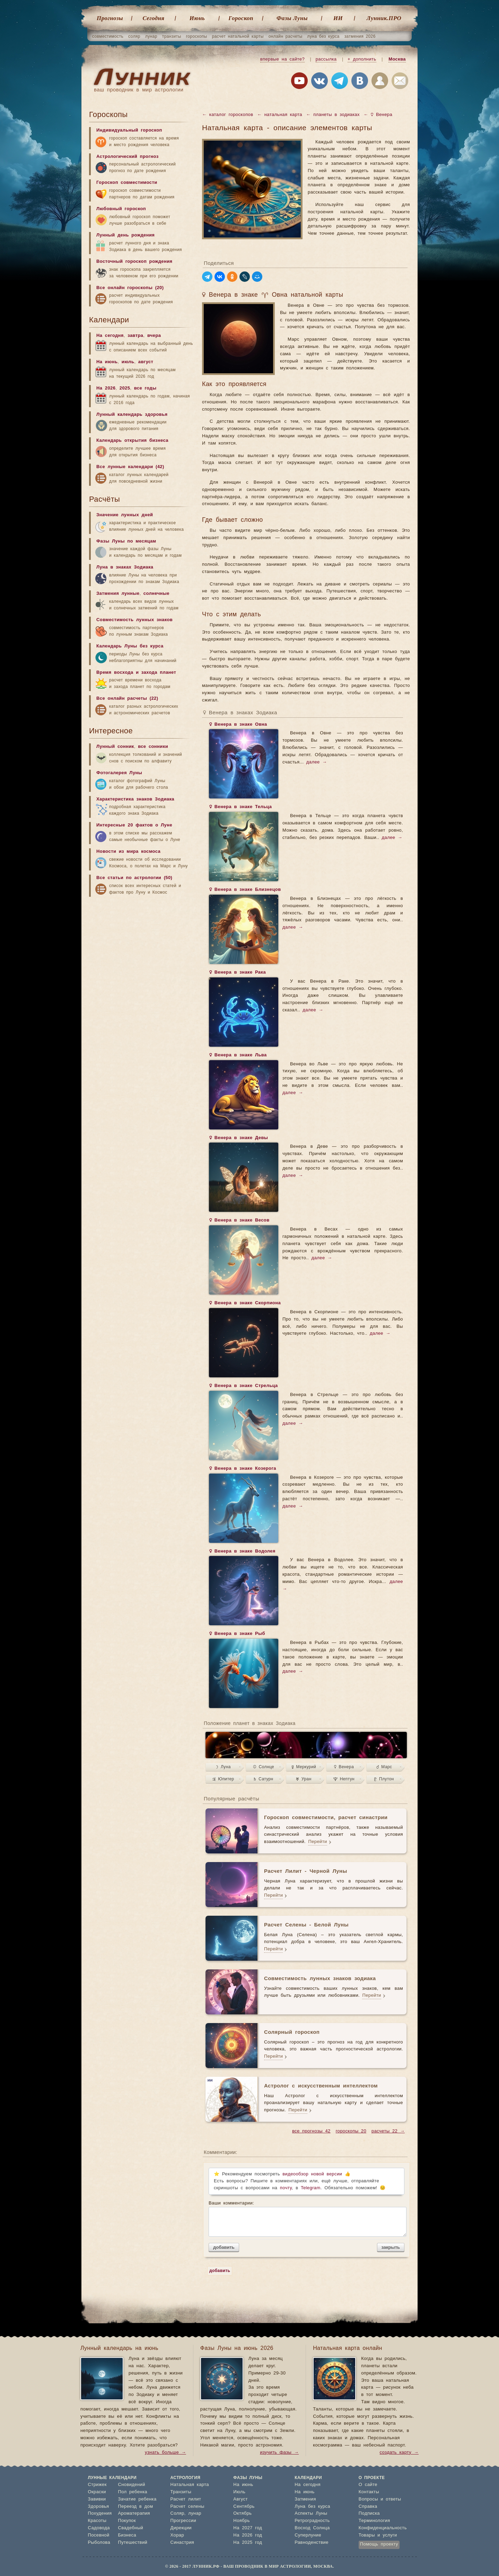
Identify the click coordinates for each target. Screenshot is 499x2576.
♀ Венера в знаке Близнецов (245, 890)
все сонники (153, 746)
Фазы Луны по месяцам (126, 541)
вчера (154, 335)
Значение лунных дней (124, 515)
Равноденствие (312, 2542)
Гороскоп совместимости (126, 182)
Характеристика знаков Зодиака (135, 799)
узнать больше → (165, 2452)
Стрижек (97, 2484)
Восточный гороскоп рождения (134, 261)
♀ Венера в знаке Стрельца (243, 1386)
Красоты (97, 2520)
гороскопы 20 (351, 2131)
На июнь (106, 362)
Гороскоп (240, 18)
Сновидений (131, 2484)
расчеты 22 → (388, 2131)
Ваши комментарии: (306, 2219)
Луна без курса (312, 2506)
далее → (316, 762)
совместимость (107, 36)
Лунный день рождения (125, 235)
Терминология (374, 2520)
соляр (134, 36)
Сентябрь (243, 2506)
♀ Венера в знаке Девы (238, 1138)
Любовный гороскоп (121, 209)
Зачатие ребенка (137, 2499)
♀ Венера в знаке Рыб (237, 1634)
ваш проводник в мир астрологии (138, 90)
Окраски (97, 2492)
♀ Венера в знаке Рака (237, 973)
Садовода (99, 2528)
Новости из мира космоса (128, 851)
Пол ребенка (132, 2492)
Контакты (369, 2492)
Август (240, 2499)
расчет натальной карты (238, 36)
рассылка (326, 59)
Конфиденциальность (383, 2528)
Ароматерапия (134, 2513)
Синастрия (182, 2542)
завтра (135, 335)
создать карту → (399, 2452)
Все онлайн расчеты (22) (127, 698)
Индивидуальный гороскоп (129, 130)
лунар (151, 36)
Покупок (127, 2520)
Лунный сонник (115, 746)
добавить (224, 2247)
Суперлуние (308, 2535)
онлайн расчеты (286, 36)
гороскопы (196, 36)
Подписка (369, 2513)
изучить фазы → (279, 2452)
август (146, 362)
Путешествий (132, 2542)
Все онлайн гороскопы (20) (130, 287)
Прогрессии (183, 2520)
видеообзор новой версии (312, 2174)
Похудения (100, 2513)
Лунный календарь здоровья (132, 414)
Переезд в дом (135, 2506)
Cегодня (154, 18)
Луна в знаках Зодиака (124, 567)
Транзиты (181, 2492)
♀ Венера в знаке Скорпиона (245, 1303)
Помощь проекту (379, 2544)
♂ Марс (384, 1766)
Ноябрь (241, 2520)
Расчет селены (187, 2506)
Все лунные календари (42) (130, 466)
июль (128, 362)
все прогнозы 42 (311, 2131)
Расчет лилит (185, 2499)
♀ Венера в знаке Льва (238, 1056)
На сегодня (110, 335)
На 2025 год (247, 2542)
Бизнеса (127, 2535)
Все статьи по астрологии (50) (134, 877)
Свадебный (130, 2528)
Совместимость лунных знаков (134, 620)
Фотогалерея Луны (119, 773)
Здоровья (98, 2506)
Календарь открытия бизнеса (132, 440)
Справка (368, 2506)
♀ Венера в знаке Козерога (242, 1469)
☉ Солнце (263, 1766)
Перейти (317, 1841)
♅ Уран (303, 1779)
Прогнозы (110, 18)
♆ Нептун (343, 1779)
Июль (239, 2492)
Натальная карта (189, 2484)
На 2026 (105, 388)
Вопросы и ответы (380, 2499)
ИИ (338, 18)
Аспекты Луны (311, 2513)
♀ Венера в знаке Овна (238, 725)
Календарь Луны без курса (130, 646)
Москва (397, 59)
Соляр (177, 2513)
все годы (145, 388)
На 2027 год (247, 2528)
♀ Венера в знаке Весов (239, 1221)
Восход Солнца (312, 2528)
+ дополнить (362, 59)
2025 (125, 388)
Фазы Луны (292, 18)
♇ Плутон (384, 1779)
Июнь (197, 18)
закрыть (391, 2247)
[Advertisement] (141, 954)
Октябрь (242, 2513)
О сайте (368, 2484)
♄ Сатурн (263, 1779)
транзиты (171, 36)
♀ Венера (344, 1766)
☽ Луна (223, 1766)
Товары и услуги (378, 2535)
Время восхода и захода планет (136, 672)
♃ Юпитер (223, 1779)
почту (286, 2188)
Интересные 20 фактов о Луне (134, 825)
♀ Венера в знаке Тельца (240, 807)
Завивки (97, 2499)
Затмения (305, 2499)
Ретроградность (312, 2520)
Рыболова (99, 2542)
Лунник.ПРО (384, 18)
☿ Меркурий (303, 1766)
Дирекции (181, 2528)
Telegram (311, 2188)
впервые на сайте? (282, 59)
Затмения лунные (117, 593)
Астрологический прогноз (127, 156)
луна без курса (323, 36)
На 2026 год (247, 2535)
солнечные (156, 593)
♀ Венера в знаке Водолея (242, 1552)
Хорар (177, 2535)
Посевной (99, 2535)
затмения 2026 (360, 36)
